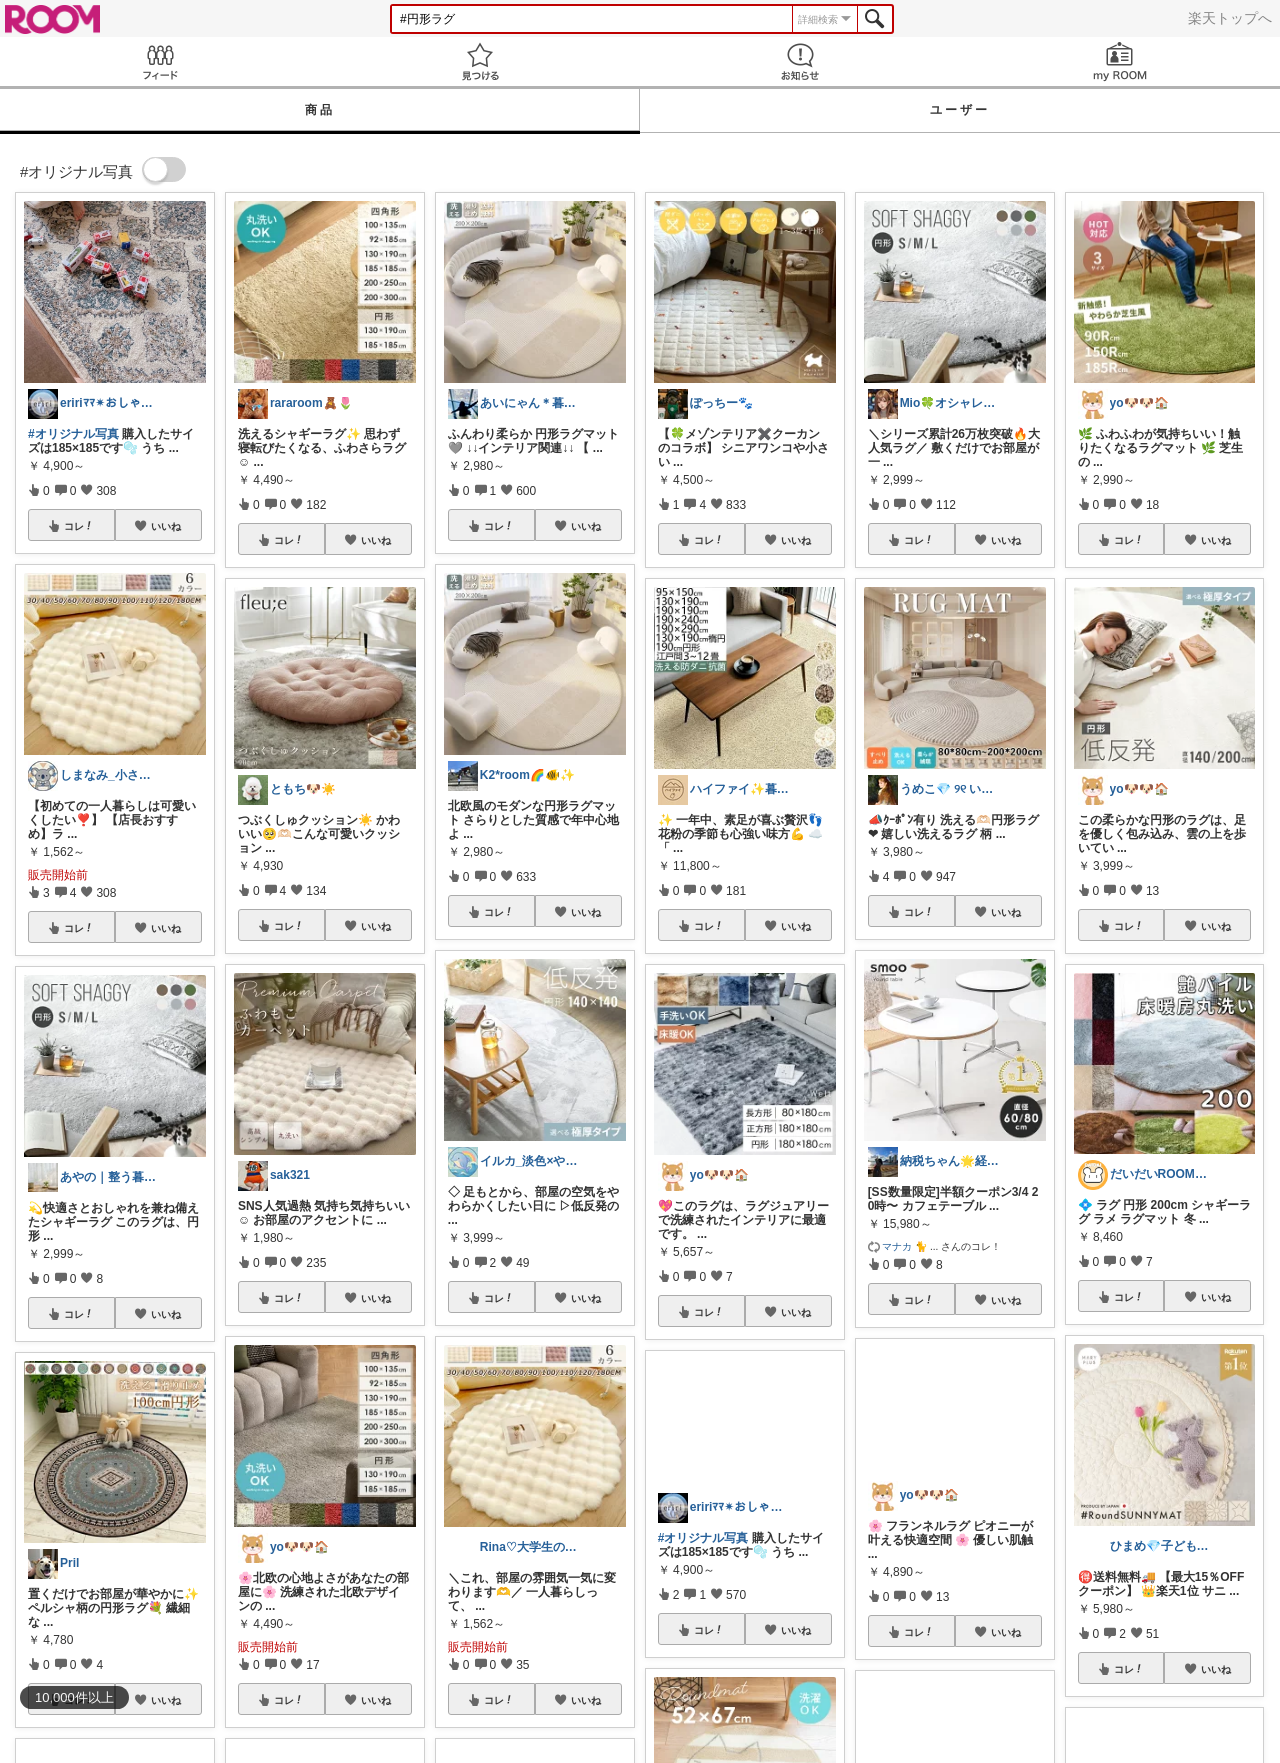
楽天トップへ (1230, 18)
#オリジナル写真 (73, 434)
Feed (160, 61)
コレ (79, 526)
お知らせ (800, 61)
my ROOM (1120, 61)
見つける (480, 61)
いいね (166, 526)
